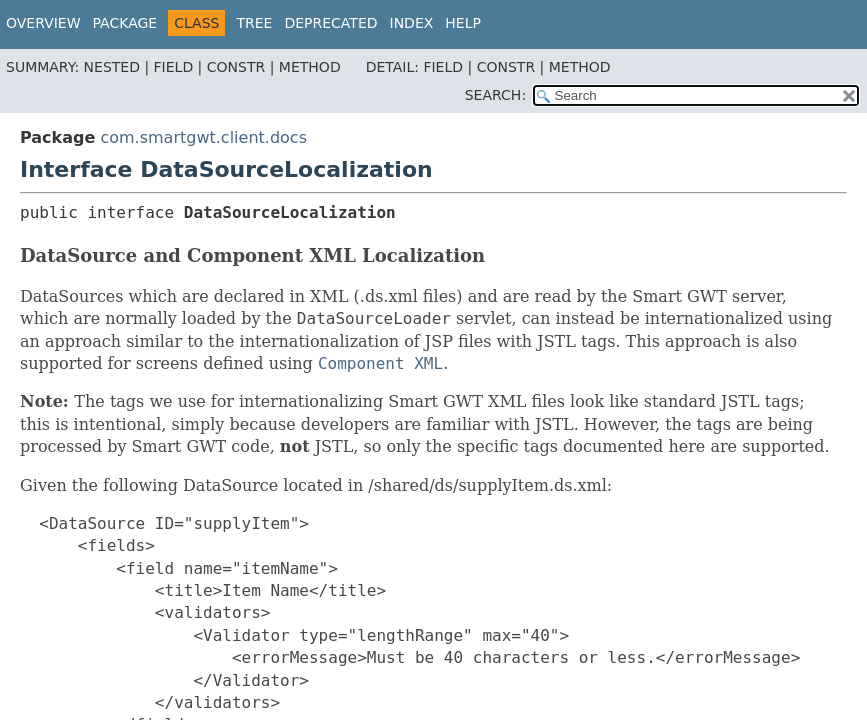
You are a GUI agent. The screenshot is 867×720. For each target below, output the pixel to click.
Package (125, 23)
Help (463, 23)
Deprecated (330, 23)
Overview (43, 23)
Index (412, 23)
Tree (254, 23)
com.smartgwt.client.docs (203, 137)
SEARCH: (495, 95)
